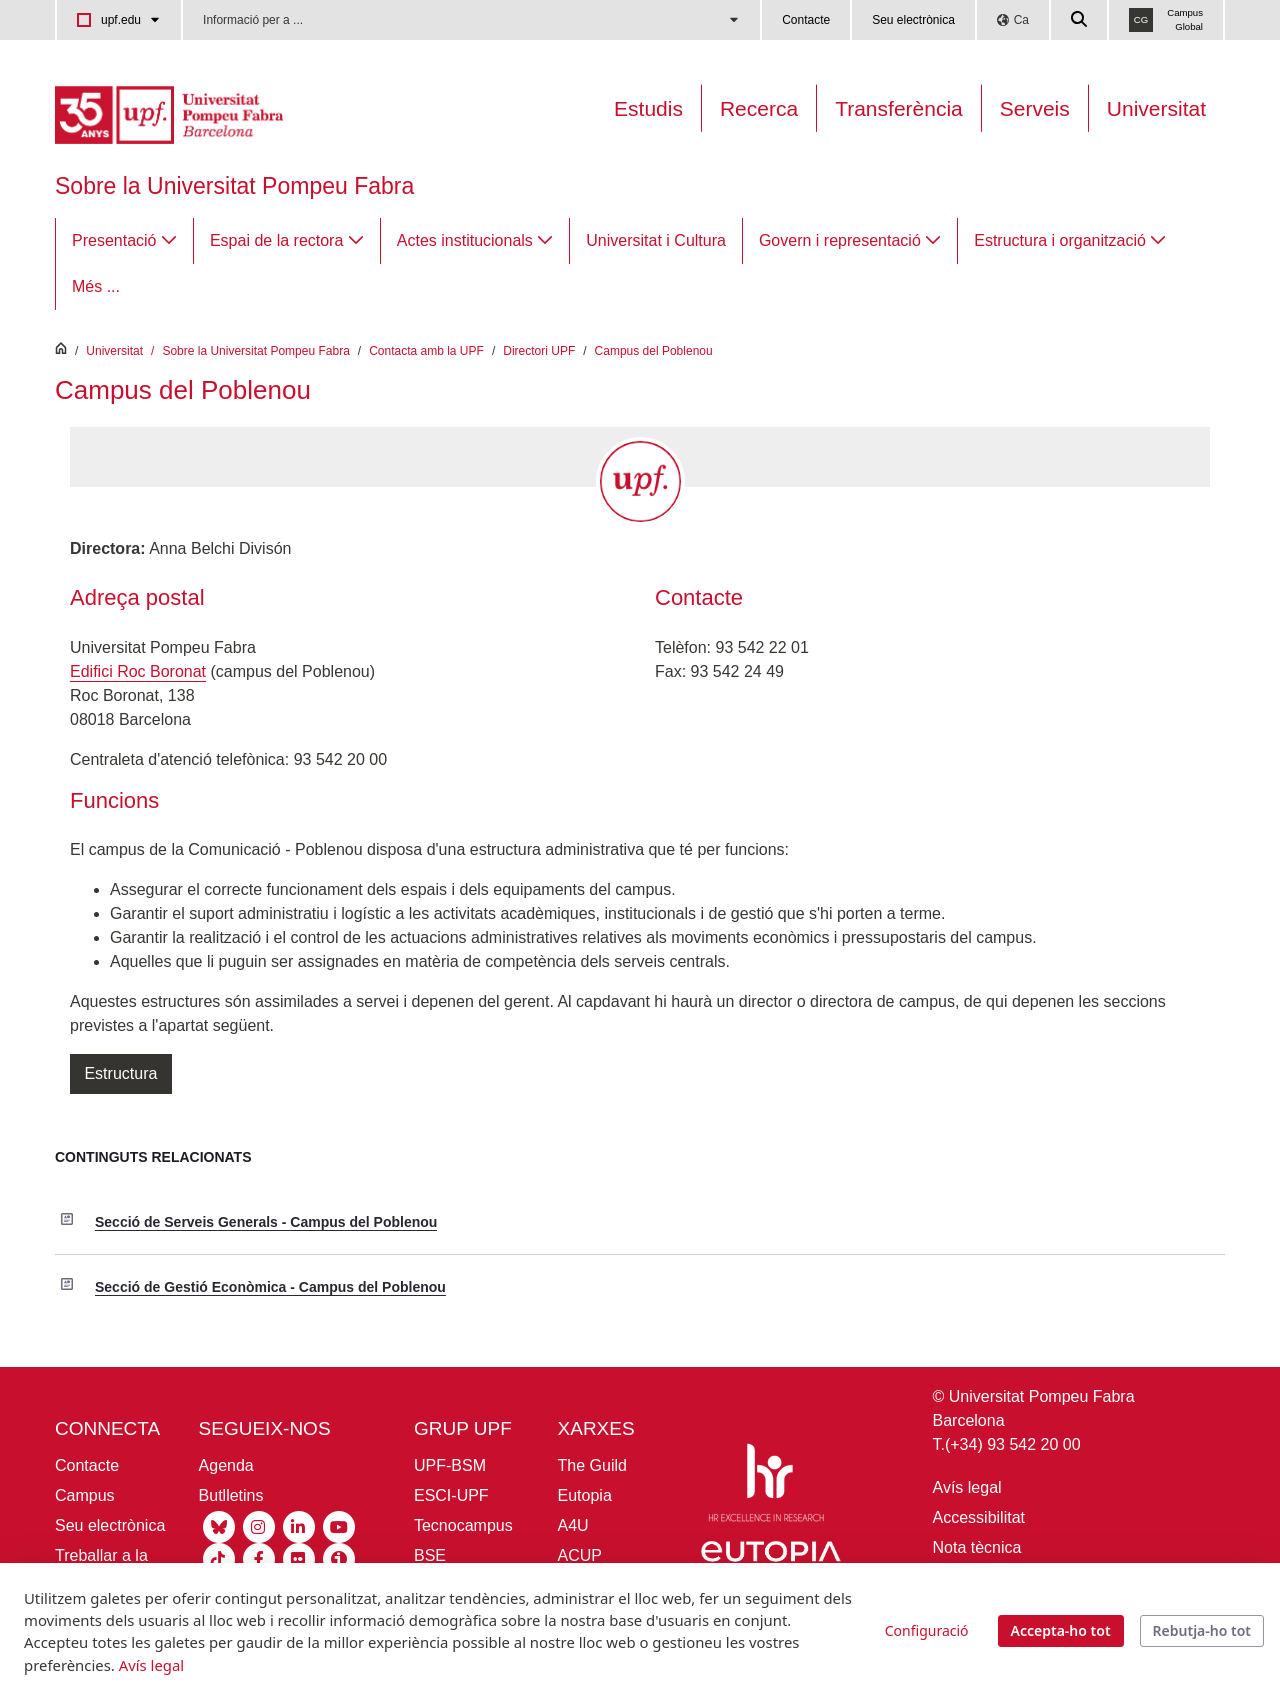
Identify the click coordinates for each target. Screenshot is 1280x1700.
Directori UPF (539, 351)
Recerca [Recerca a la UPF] (759, 108)
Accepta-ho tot (1061, 1630)
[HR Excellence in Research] (766, 1486)
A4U (573, 1525)
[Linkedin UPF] (299, 1526)
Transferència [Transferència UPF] (899, 108)
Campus (85, 1495)
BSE (430, 1555)
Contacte (806, 20)
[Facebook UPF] (259, 1558)
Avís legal (967, 1487)
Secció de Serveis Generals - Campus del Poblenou (266, 1222)
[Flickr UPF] (299, 1558)
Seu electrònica (913, 20)
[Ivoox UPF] (339, 1558)
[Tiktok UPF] (219, 1558)
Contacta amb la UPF (426, 351)
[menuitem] (124, 241)
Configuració (927, 1630)
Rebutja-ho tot (1202, 1630)
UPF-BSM (450, 1465)
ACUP (580, 1555)
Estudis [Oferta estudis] (648, 108)
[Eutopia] (771, 1560)
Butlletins (231, 1495)
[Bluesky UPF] (219, 1526)
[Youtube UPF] (339, 1526)
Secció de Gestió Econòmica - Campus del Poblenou (270, 1287)
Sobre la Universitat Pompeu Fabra (234, 186)
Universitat (1156, 108)
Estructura (121, 1073)
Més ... (96, 286)
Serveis (1035, 108)
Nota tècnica (977, 1547)
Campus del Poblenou (654, 351)
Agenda (226, 1465)
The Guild (592, 1465)
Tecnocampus (463, 1525)
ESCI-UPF (451, 1495)
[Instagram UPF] (259, 1526)
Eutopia (585, 1495)
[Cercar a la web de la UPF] (1080, 20)
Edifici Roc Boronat (138, 671)
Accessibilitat (979, 1517)
